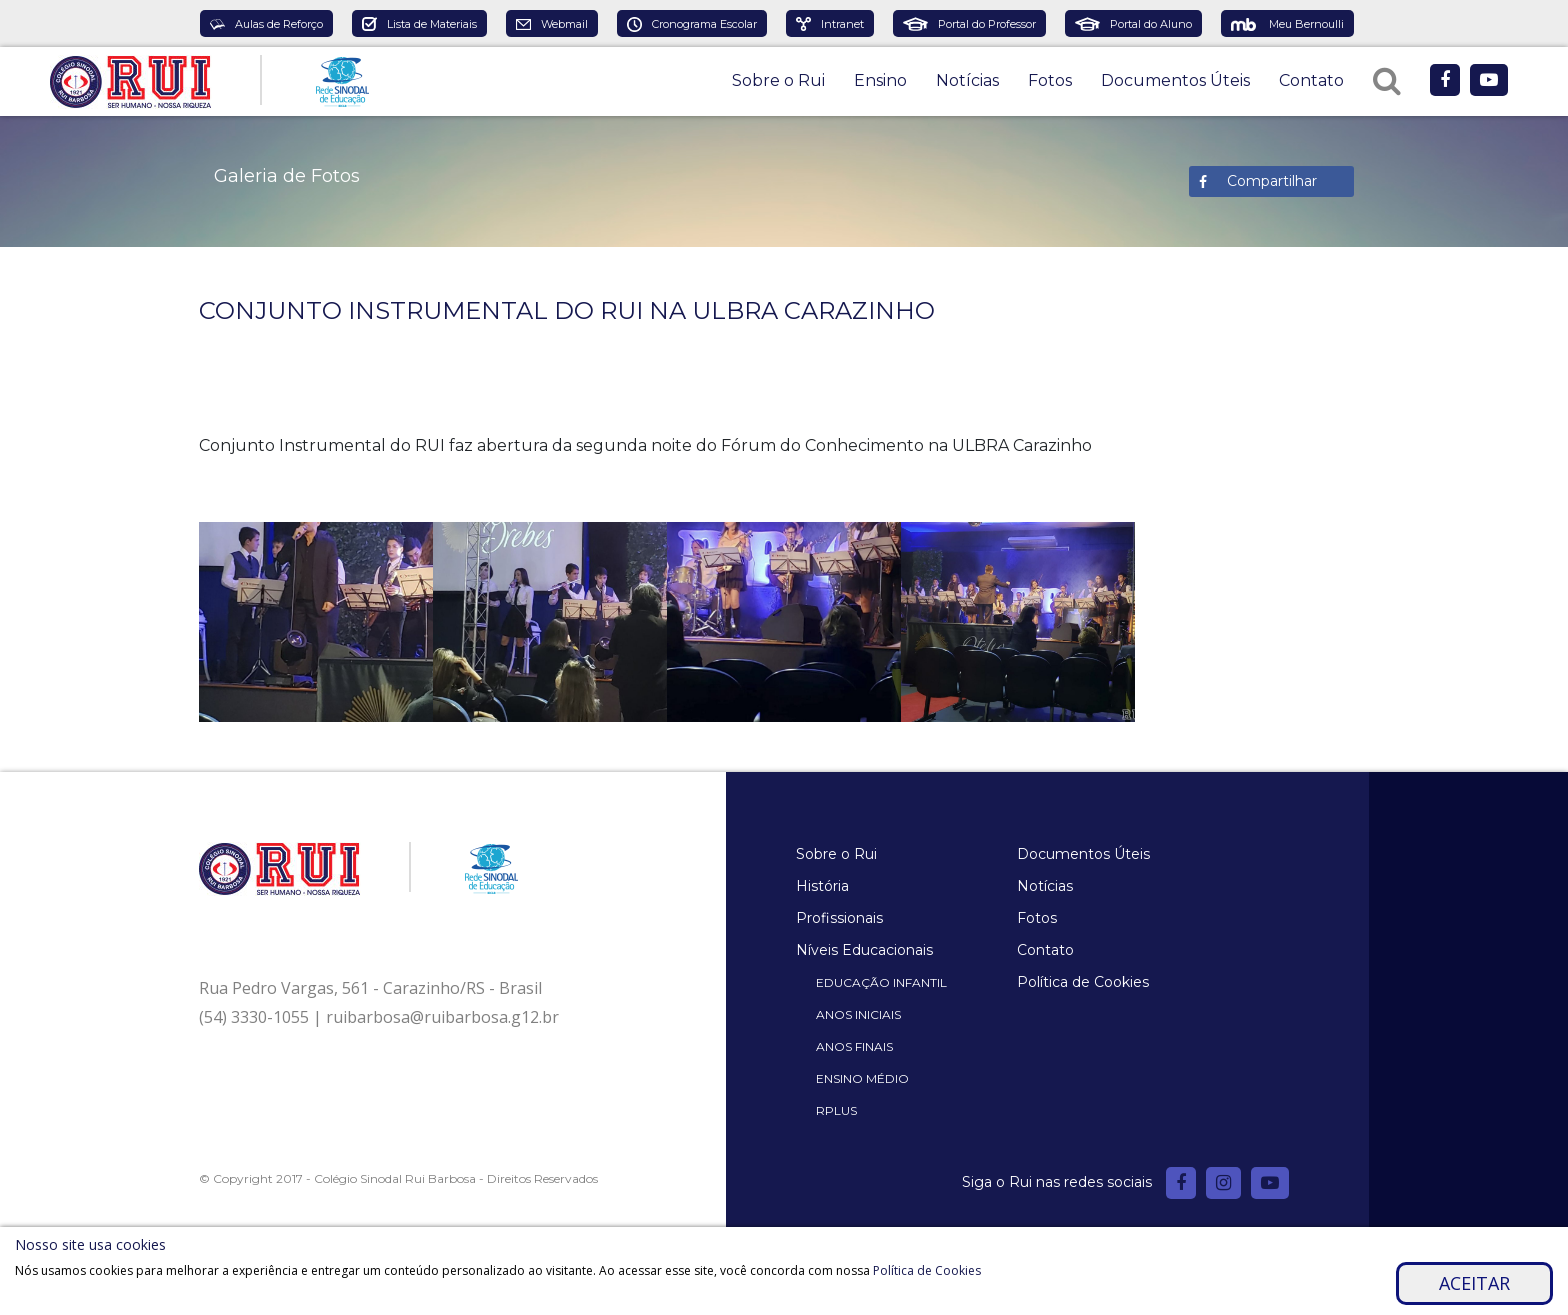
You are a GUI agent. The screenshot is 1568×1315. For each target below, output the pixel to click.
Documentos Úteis (1175, 80)
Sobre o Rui (778, 80)
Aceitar (1474, 1283)
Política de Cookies (1083, 982)
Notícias (967, 80)
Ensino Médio (862, 1078)
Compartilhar (1272, 181)
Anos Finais (854, 1046)
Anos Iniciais (858, 1014)
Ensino (880, 80)
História (822, 886)
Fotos (1050, 80)
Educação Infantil (881, 982)
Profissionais (839, 918)
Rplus (836, 1110)
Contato (1311, 80)
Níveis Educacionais (864, 950)
